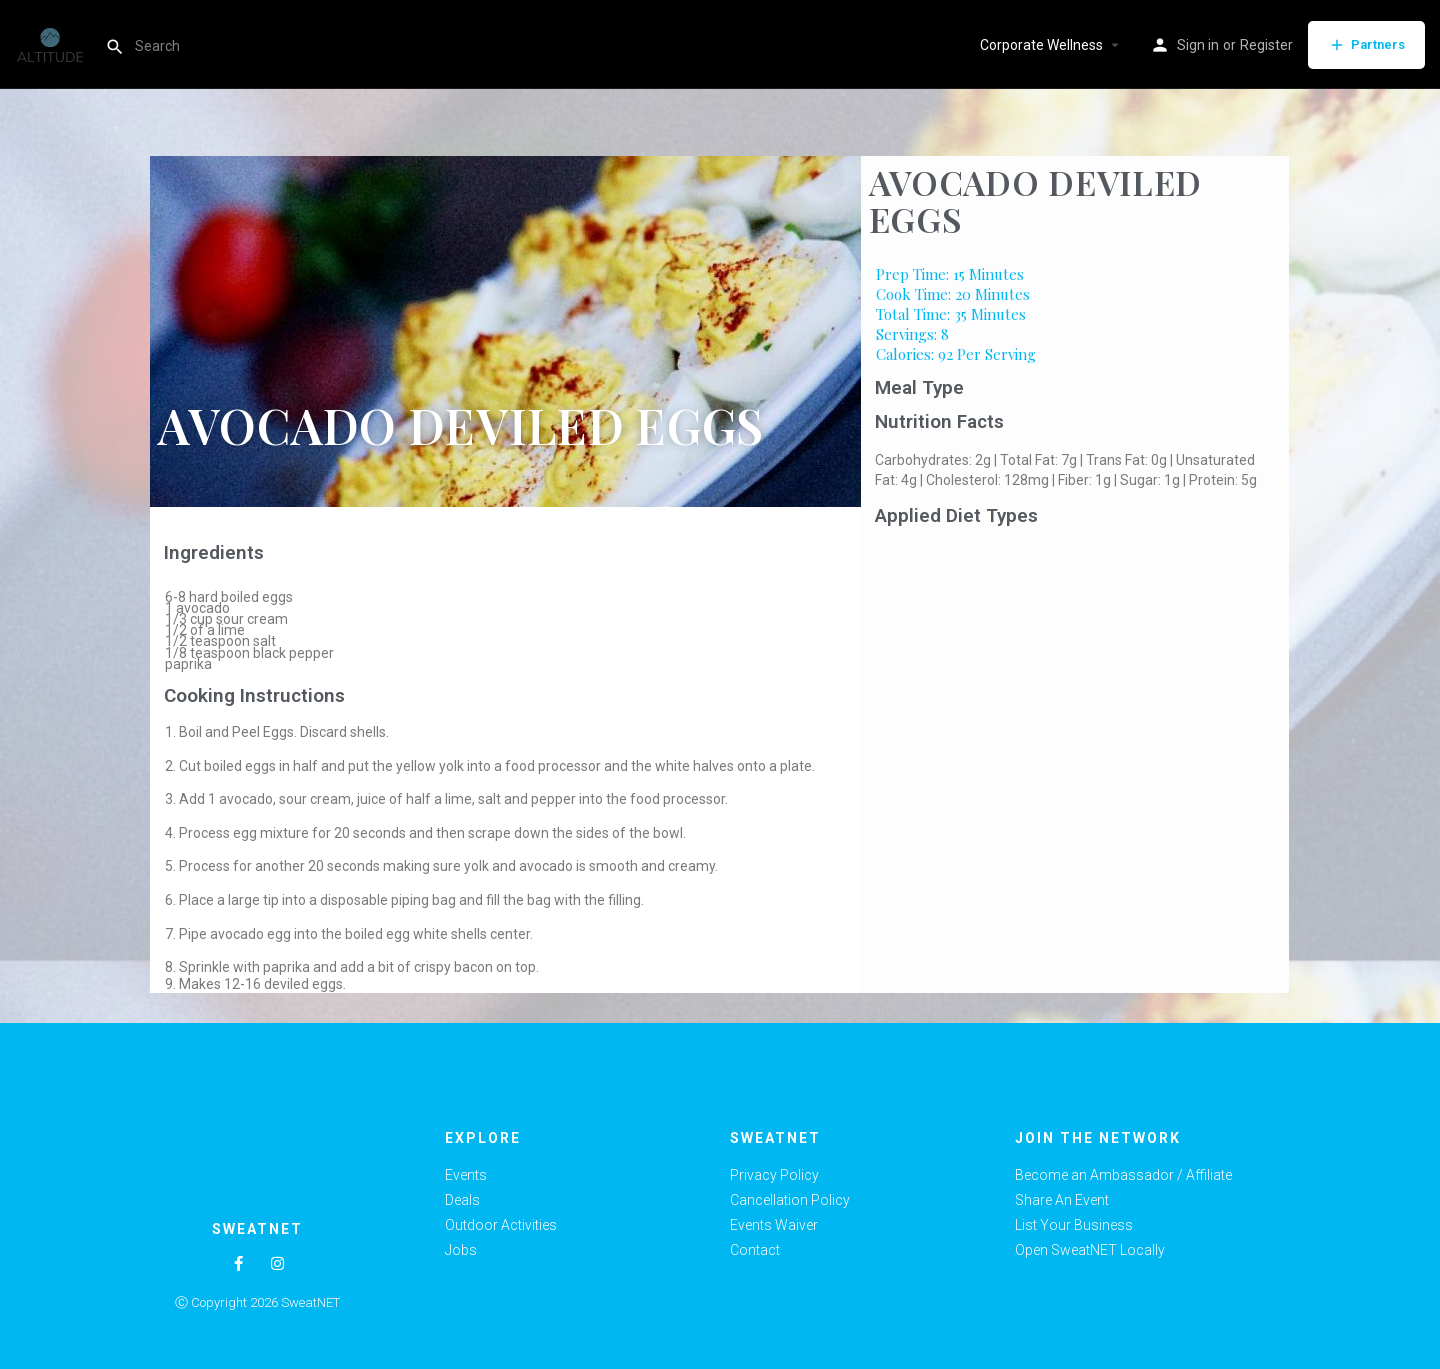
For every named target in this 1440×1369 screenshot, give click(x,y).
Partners (1366, 45)
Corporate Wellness (1041, 45)
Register (1266, 45)
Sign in (1198, 45)
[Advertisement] (1075, 684)
